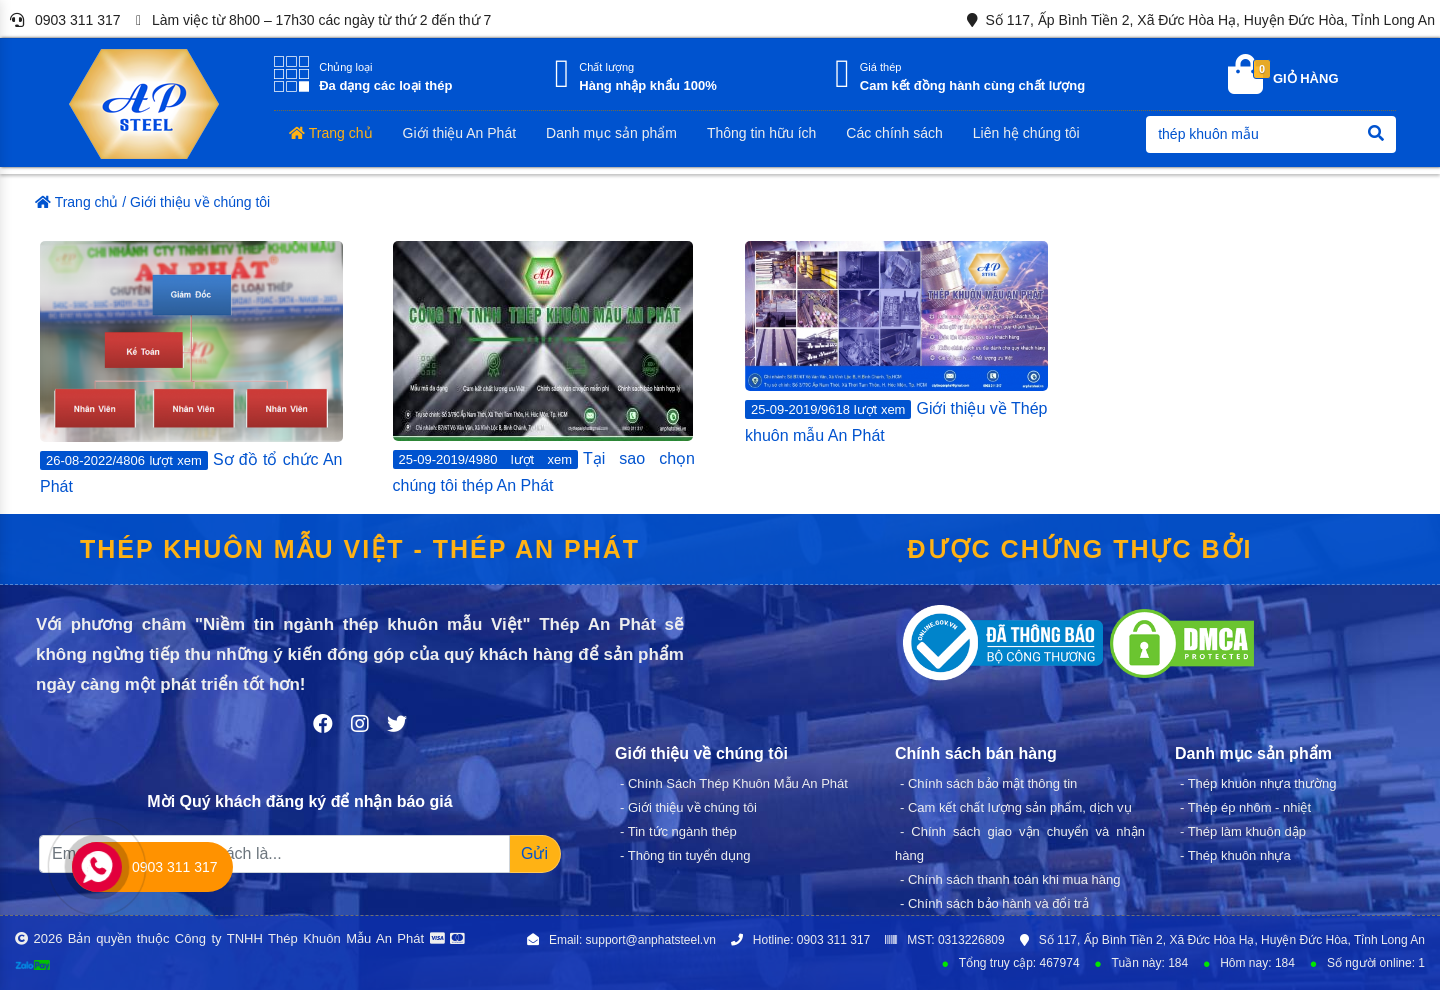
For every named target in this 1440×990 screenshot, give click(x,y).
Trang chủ (76, 202)
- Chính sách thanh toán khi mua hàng (1010, 879)
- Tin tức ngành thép (678, 831)
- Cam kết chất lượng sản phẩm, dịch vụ (1016, 807)
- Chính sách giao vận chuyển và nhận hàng (1020, 843)
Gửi (534, 853)
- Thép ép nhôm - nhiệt (1245, 807)
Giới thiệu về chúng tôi (200, 202)
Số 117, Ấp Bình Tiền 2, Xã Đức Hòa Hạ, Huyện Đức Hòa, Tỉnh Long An (1197, 20)
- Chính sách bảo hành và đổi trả (994, 903)
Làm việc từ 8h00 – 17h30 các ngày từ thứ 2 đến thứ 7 (310, 21)
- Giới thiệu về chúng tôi (688, 807)
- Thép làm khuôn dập (1243, 831)
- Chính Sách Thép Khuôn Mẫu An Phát (734, 783)
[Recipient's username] (274, 854)
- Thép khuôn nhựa (1235, 855)
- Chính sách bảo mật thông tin (988, 783)
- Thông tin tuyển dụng (685, 855)
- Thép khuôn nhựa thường (1258, 783)
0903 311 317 (62, 20)
